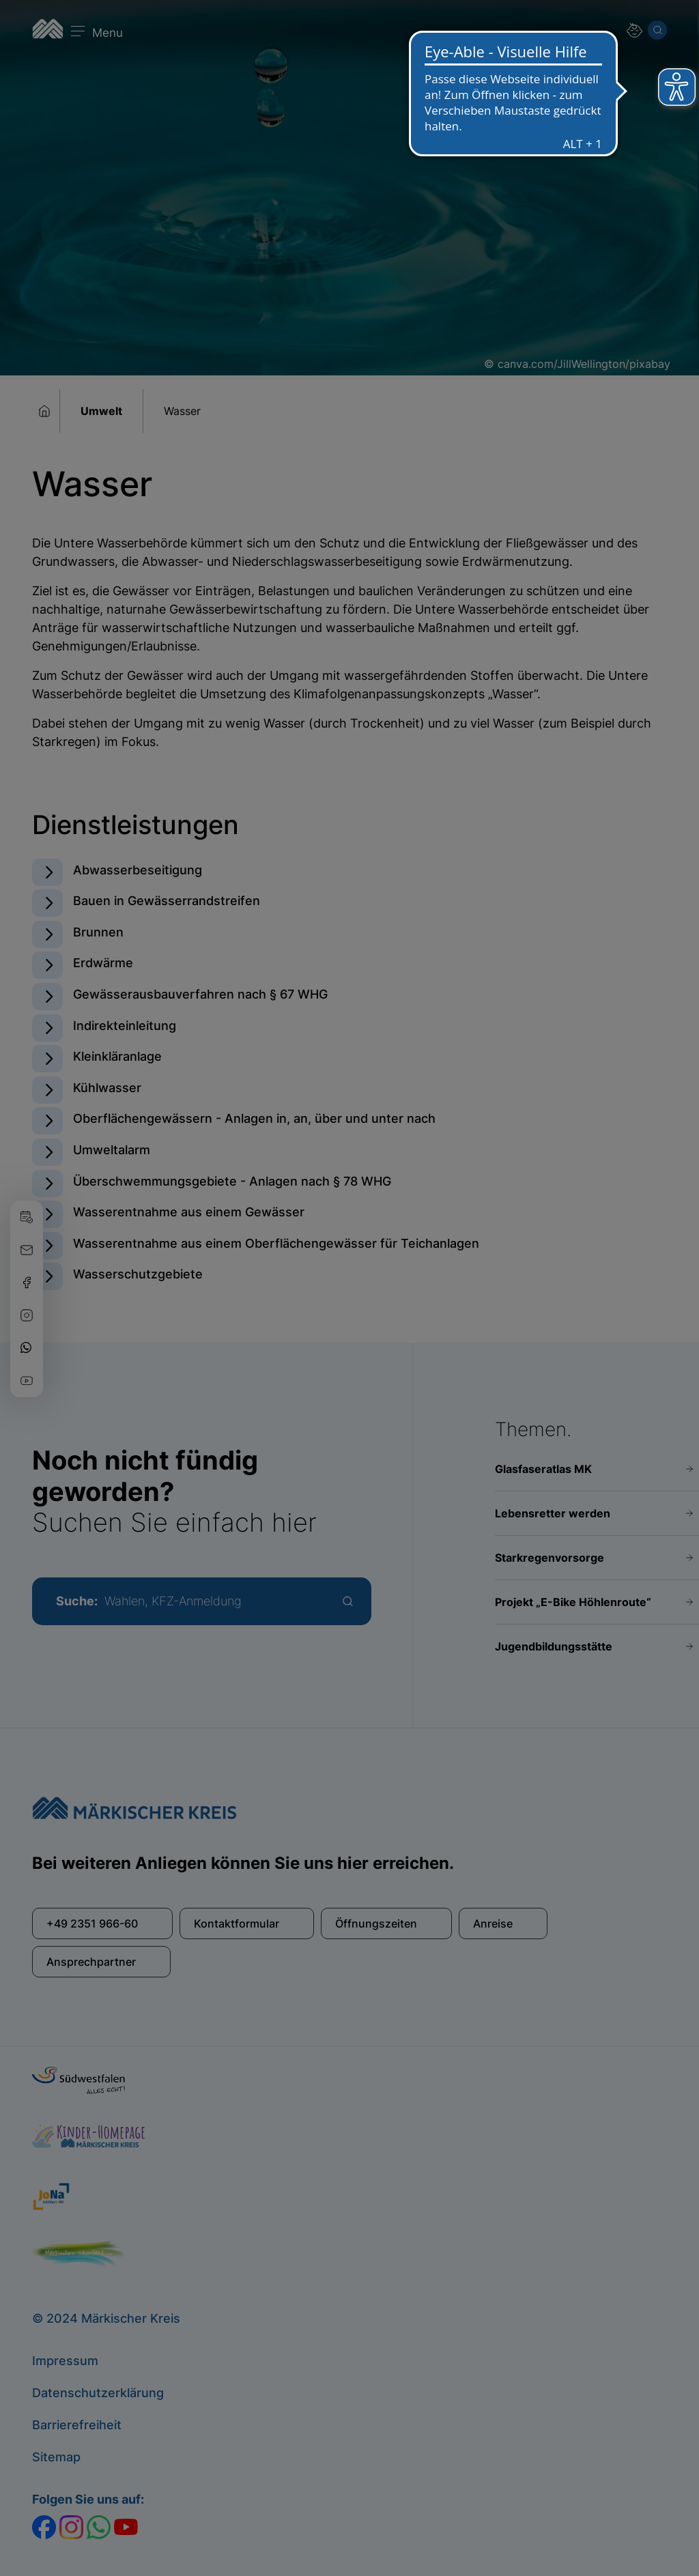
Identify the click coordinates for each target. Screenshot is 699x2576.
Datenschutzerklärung (98, 2393)
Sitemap (56, 2457)
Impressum (65, 2360)
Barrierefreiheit (77, 2425)
